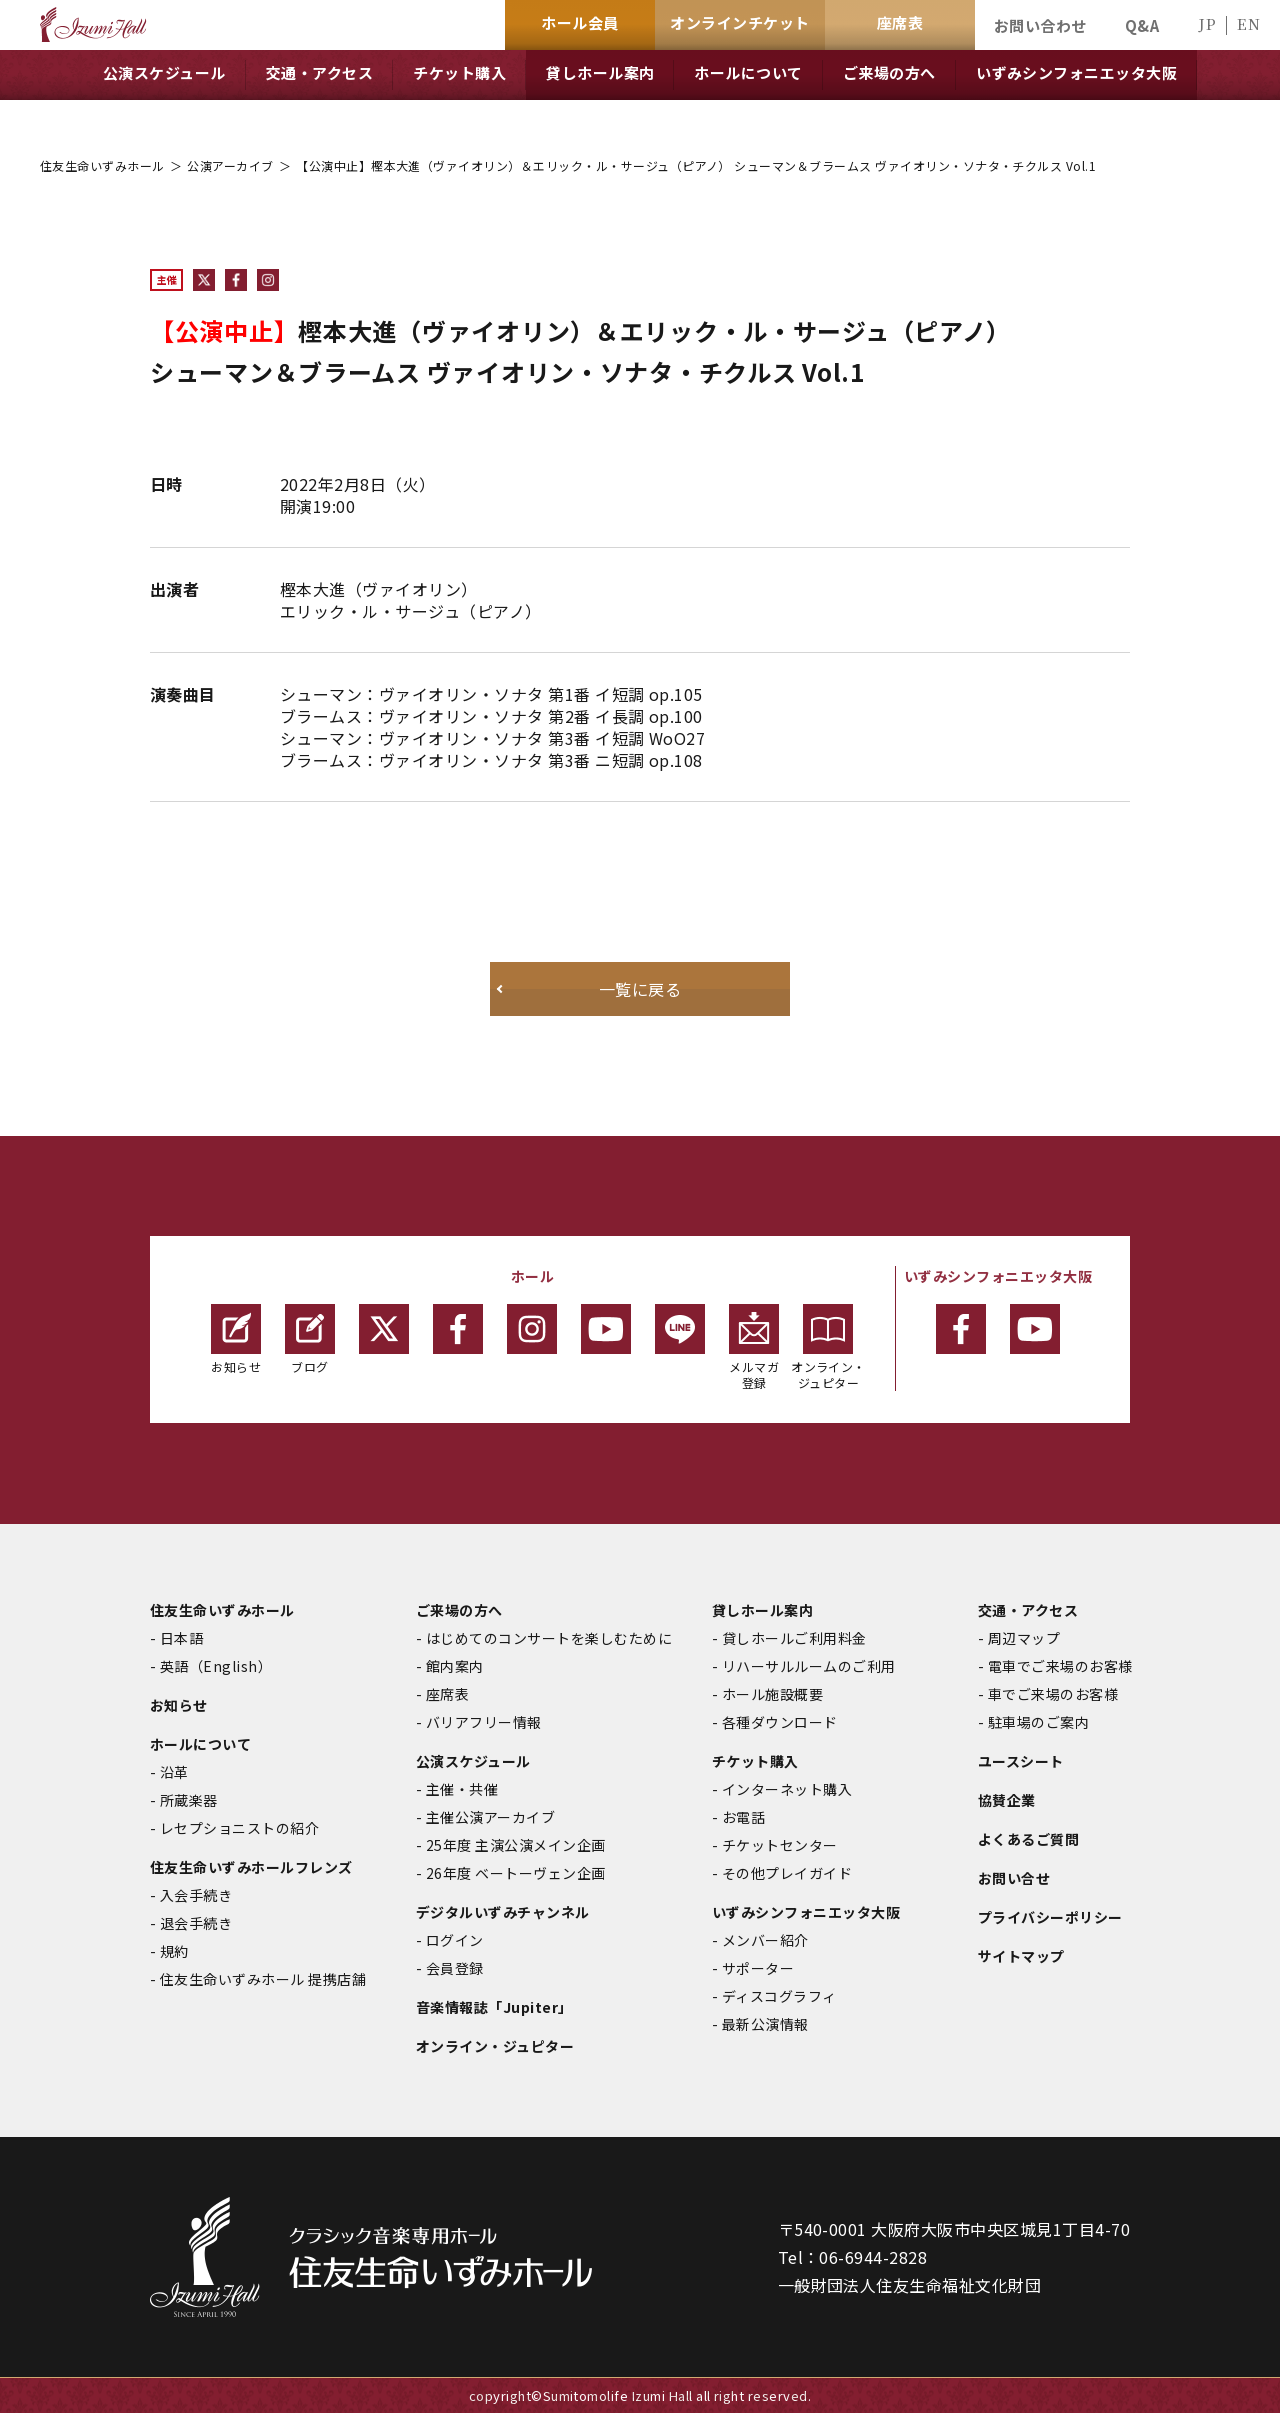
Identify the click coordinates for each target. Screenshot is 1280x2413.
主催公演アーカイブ (490, 1817)
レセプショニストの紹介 (239, 1828)
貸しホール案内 (762, 1610)
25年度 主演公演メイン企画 (516, 1845)
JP (1207, 23)
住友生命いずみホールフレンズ (251, 1867)
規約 (174, 1951)
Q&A (1142, 25)
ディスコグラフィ (779, 1996)
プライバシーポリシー (1050, 1917)
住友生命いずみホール (102, 165)
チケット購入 (755, 1761)
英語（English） (216, 1666)
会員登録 (455, 1968)
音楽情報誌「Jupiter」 (494, 2007)
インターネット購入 (787, 1789)
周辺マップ (1024, 1638)
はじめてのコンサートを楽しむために (549, 1638)
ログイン (455, 1940)
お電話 (743, 1817)
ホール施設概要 (772, 1694)
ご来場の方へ (459, 1610)
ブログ (310, 1339)
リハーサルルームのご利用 (809, 1666)
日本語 (181, 1638)
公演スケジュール (473, 1761)
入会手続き (196, 1895)
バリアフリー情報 (484, 1722)
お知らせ (236, 1339)
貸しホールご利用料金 (794, 1638)
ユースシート (1021, 1761)
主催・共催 (462, 1789)
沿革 (174, 1772)
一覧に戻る (640, 989)
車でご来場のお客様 (1053, 1694)
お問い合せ (1014, 1878)
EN (1248, 23)
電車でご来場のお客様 (1060, 1666)
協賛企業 (1007, 1800)
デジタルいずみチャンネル (503, 1912)
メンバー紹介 (765, 1940)
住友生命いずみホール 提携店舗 (263, 1979)
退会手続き (196, 1923)
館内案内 (455, 1666)
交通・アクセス (1028, 1610)
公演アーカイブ (230, 165)
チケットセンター (780, 1845)
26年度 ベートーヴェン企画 (516, 1873)
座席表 (447, 1694)
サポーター (758, 1968)
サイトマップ (1021, 1956)
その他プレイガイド (787, 1873)
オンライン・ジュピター (828, 1347)
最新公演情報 (765, 2024)
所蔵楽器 (189, 1800)
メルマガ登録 (754, 1347)
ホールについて (200, 1744)
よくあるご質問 (1028, 1839)
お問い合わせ (1040, 25)
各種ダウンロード (780, 1722)
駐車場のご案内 (1038, 1722)
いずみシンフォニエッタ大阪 (806, 1912)
